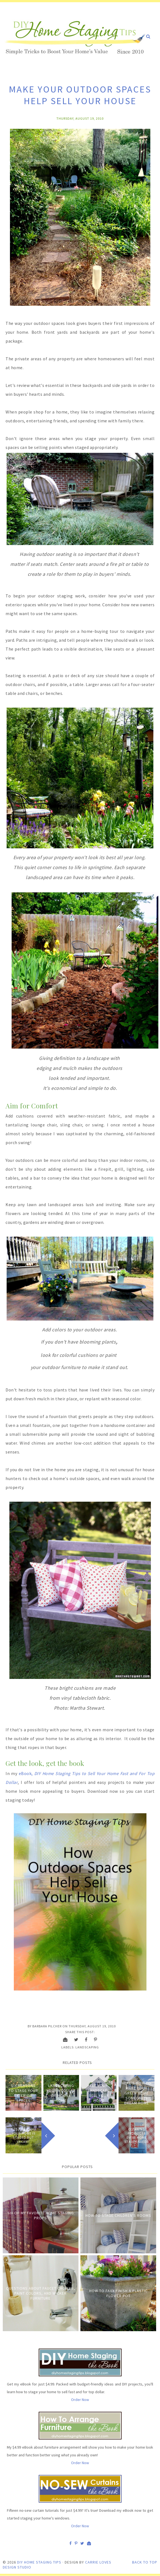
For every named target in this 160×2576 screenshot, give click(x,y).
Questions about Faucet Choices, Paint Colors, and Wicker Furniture (40, 2293)
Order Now (80, 2399)
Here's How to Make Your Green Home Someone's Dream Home (136, 2093)
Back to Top (144, 2562)
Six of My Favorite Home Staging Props (40, 2215)
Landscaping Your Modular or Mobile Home (61, 2093)
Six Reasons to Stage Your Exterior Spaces (23, 2093)
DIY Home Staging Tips (39, 2562)
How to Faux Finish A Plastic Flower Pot (118, 2293)
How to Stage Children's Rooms (118, 2215)
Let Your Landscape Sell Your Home (99, 2093)
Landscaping (87, 2047)
